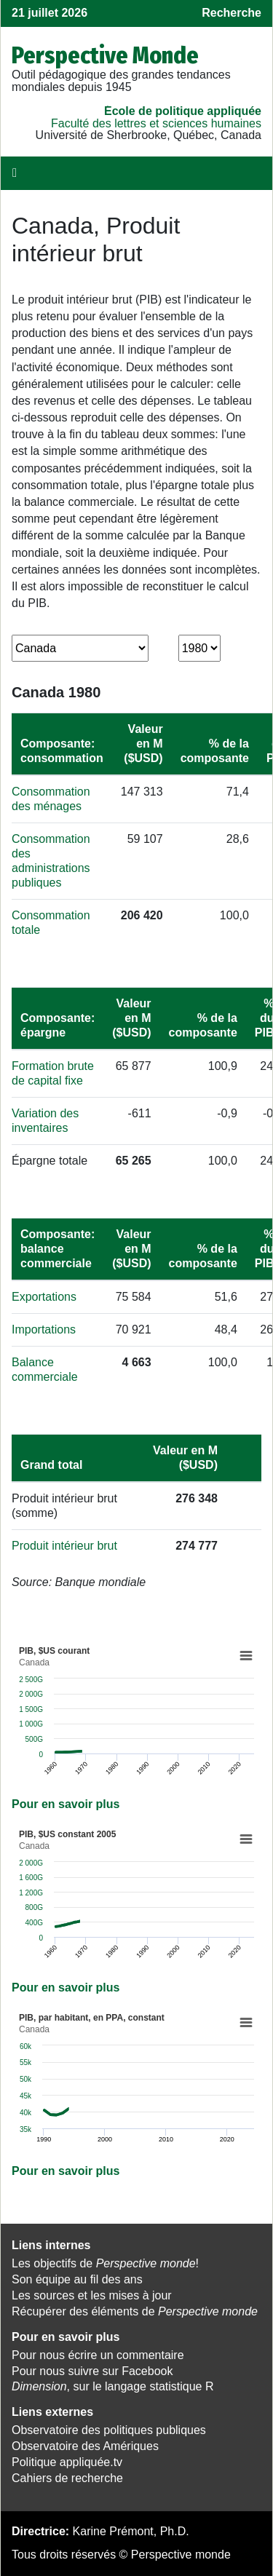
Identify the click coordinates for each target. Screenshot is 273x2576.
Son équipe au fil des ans (77, 2279)
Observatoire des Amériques (85, 2446)
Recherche (231, 13)
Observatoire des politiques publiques (109, 2430)
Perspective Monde (105, 55)
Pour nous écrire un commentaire (98, 2355)
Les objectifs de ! (105, 2263)
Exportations (44, 1297)
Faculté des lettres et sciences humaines (156, 123)
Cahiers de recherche (67, 2478)
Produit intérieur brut (64, 1545)
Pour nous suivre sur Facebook (92, 2371)
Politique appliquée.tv (67, 2462)
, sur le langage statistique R (112, 2386)
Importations (44, 1329)
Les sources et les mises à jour (92, 2295)
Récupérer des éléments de (135, 2311)
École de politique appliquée (182, 111)
